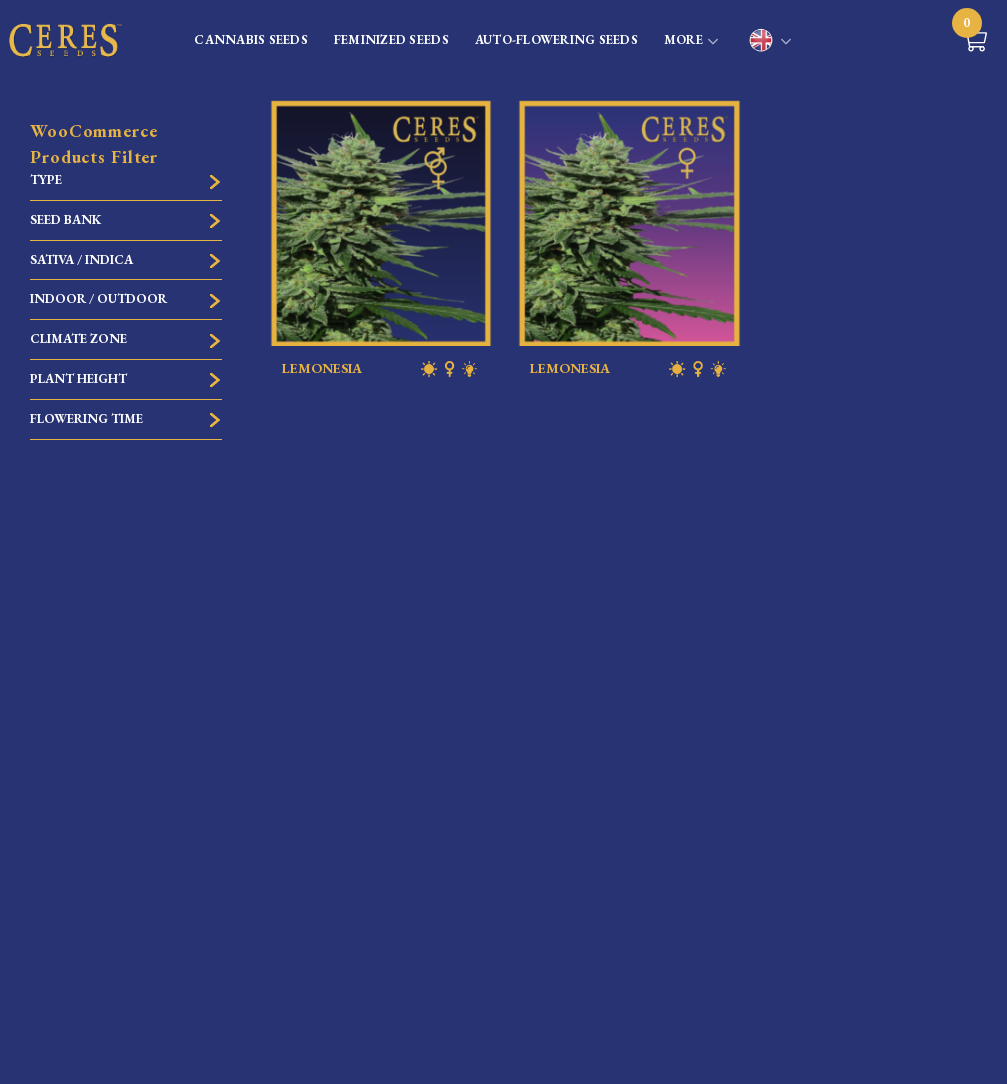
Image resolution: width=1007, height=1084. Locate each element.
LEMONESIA (381, 369)
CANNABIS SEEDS (251, 39)
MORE (691, 42)
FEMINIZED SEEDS (391, 39)
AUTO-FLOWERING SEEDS (556, 39)
